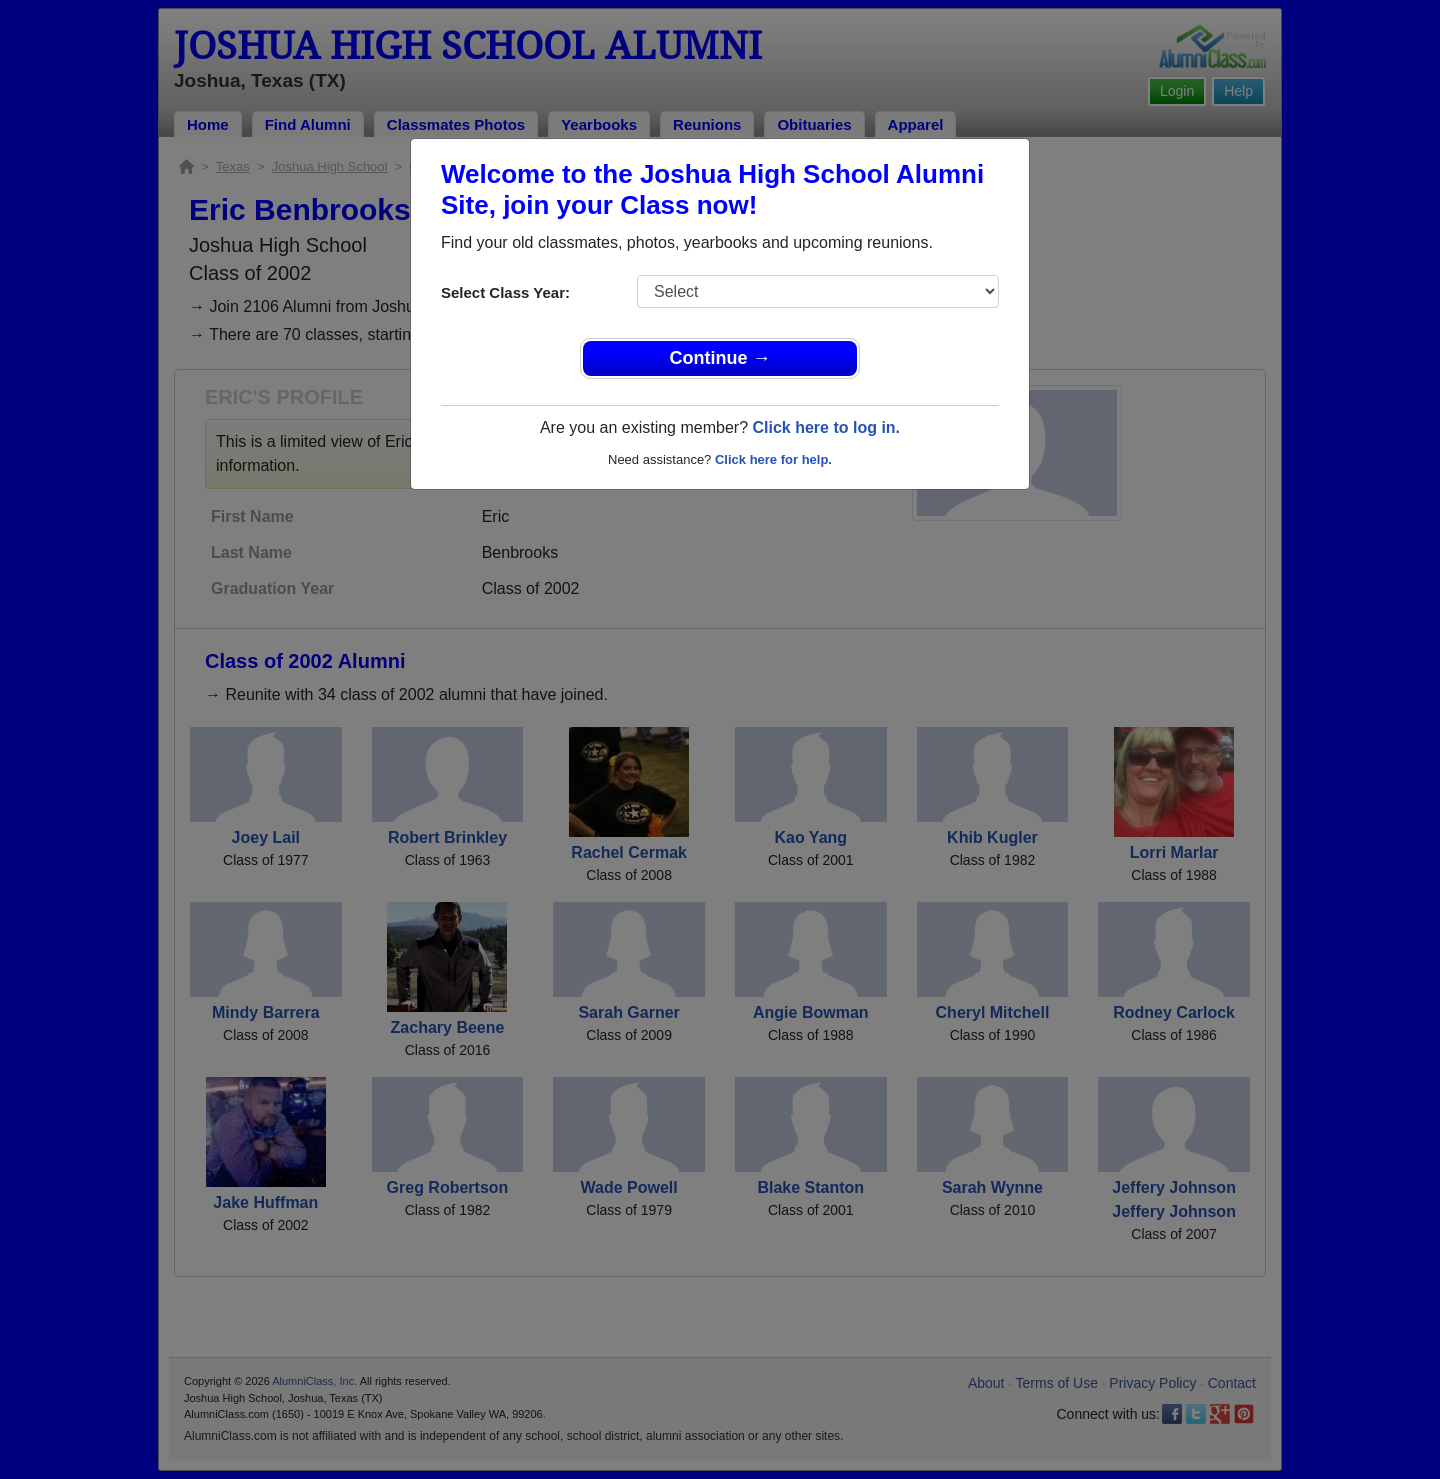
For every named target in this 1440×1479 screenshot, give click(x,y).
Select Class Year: (505, 292)
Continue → (720, 358)
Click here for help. (773, 459)
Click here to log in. (826, 427)
